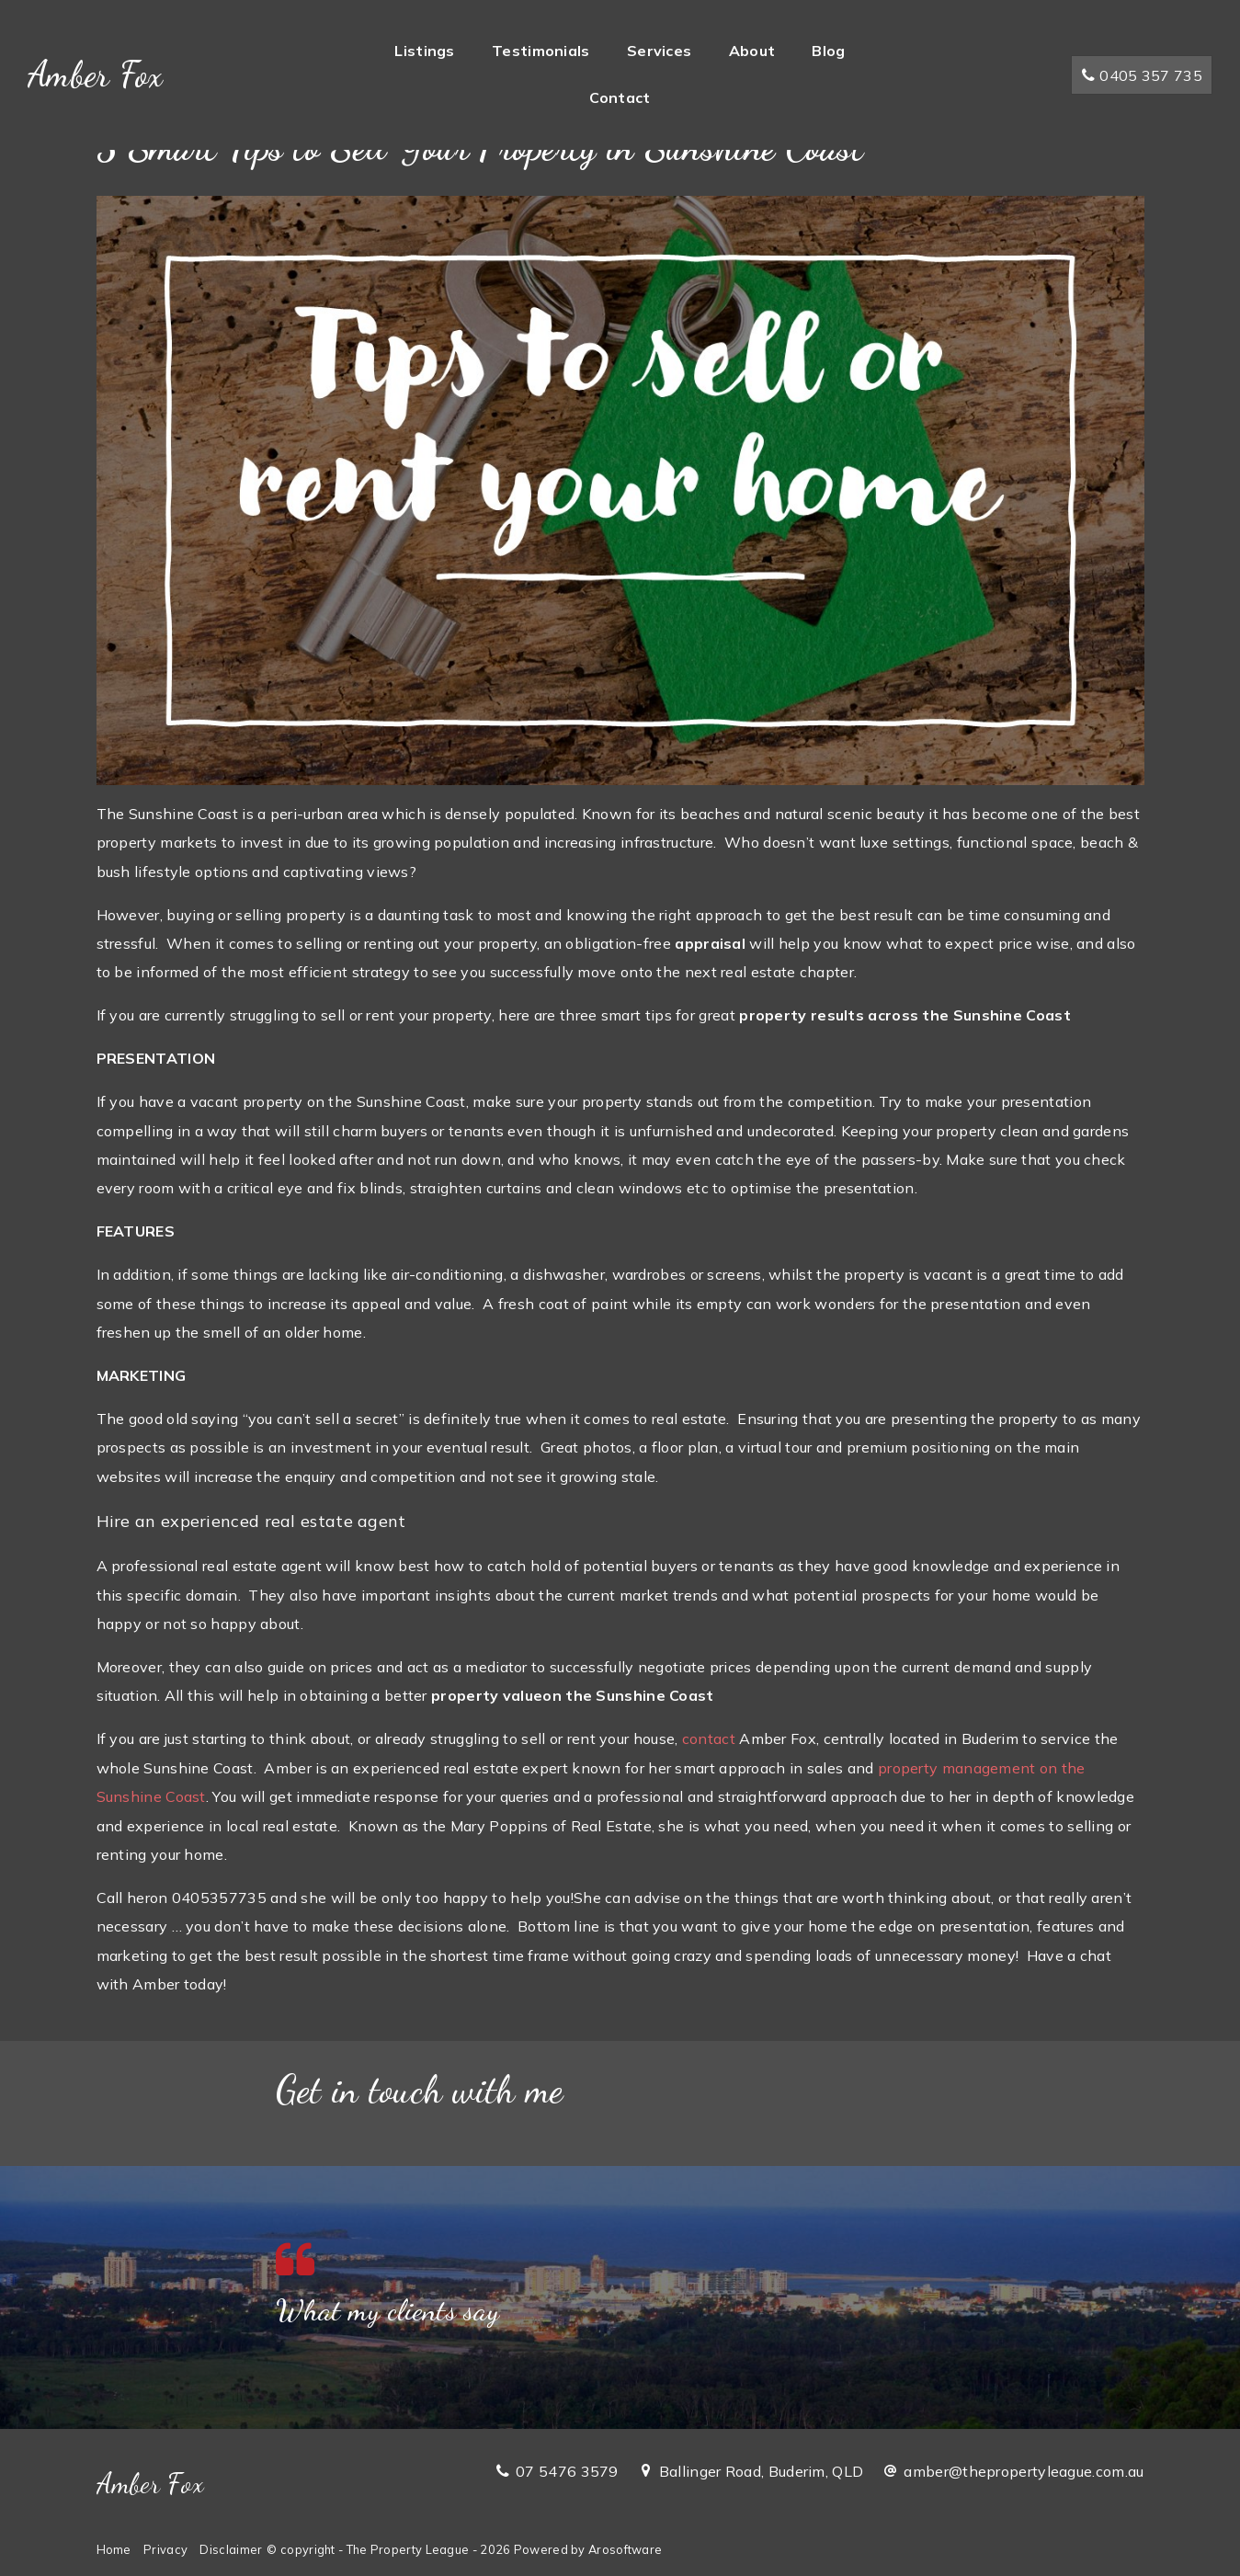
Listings (424, 50)
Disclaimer (230, 2549)
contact (708, 1738)
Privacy (165, 2549)
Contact (619, 97)
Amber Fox (96, 74)
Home (114, 2549)
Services (659, 50)
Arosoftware (625, 2549)
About (752, 50)
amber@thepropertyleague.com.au (1023, 2471)
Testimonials (541, 50)
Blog (828, 50)
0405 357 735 (1141, 75)
